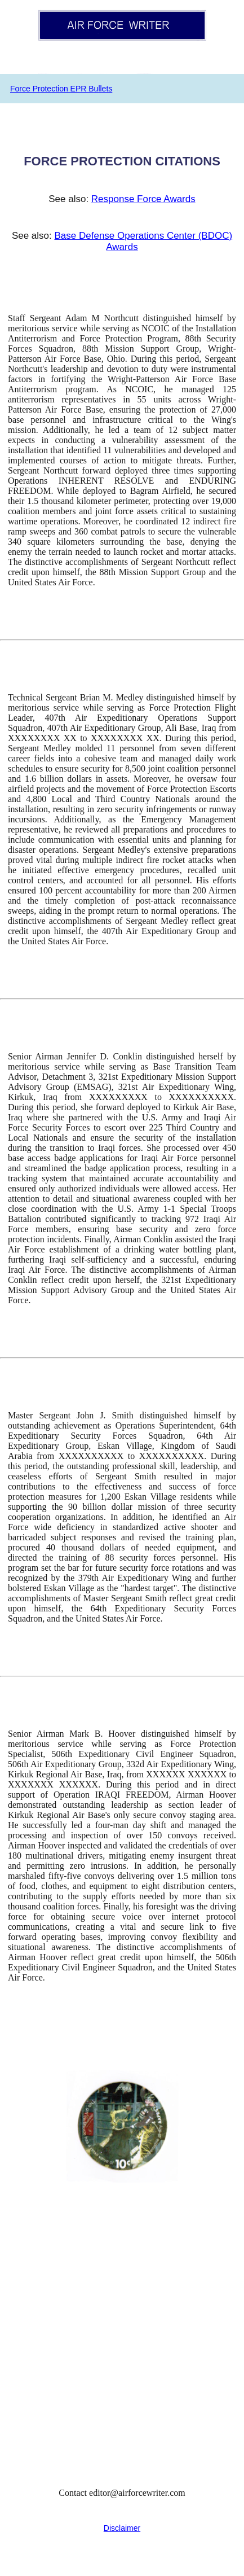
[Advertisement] (122, 2349)
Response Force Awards (143, 199)
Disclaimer (122, 2528)
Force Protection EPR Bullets (61, 88)
